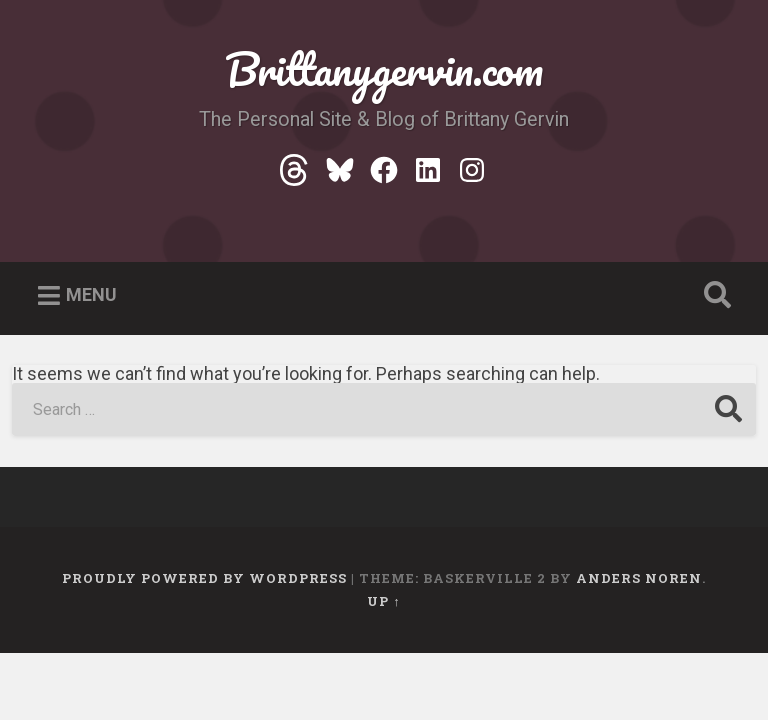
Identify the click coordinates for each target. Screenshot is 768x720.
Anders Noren (639, 580)
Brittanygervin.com (384, 69)
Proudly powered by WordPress (204, 580)
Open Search (714, 298)
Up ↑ (383, 603)
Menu (91, 296)
